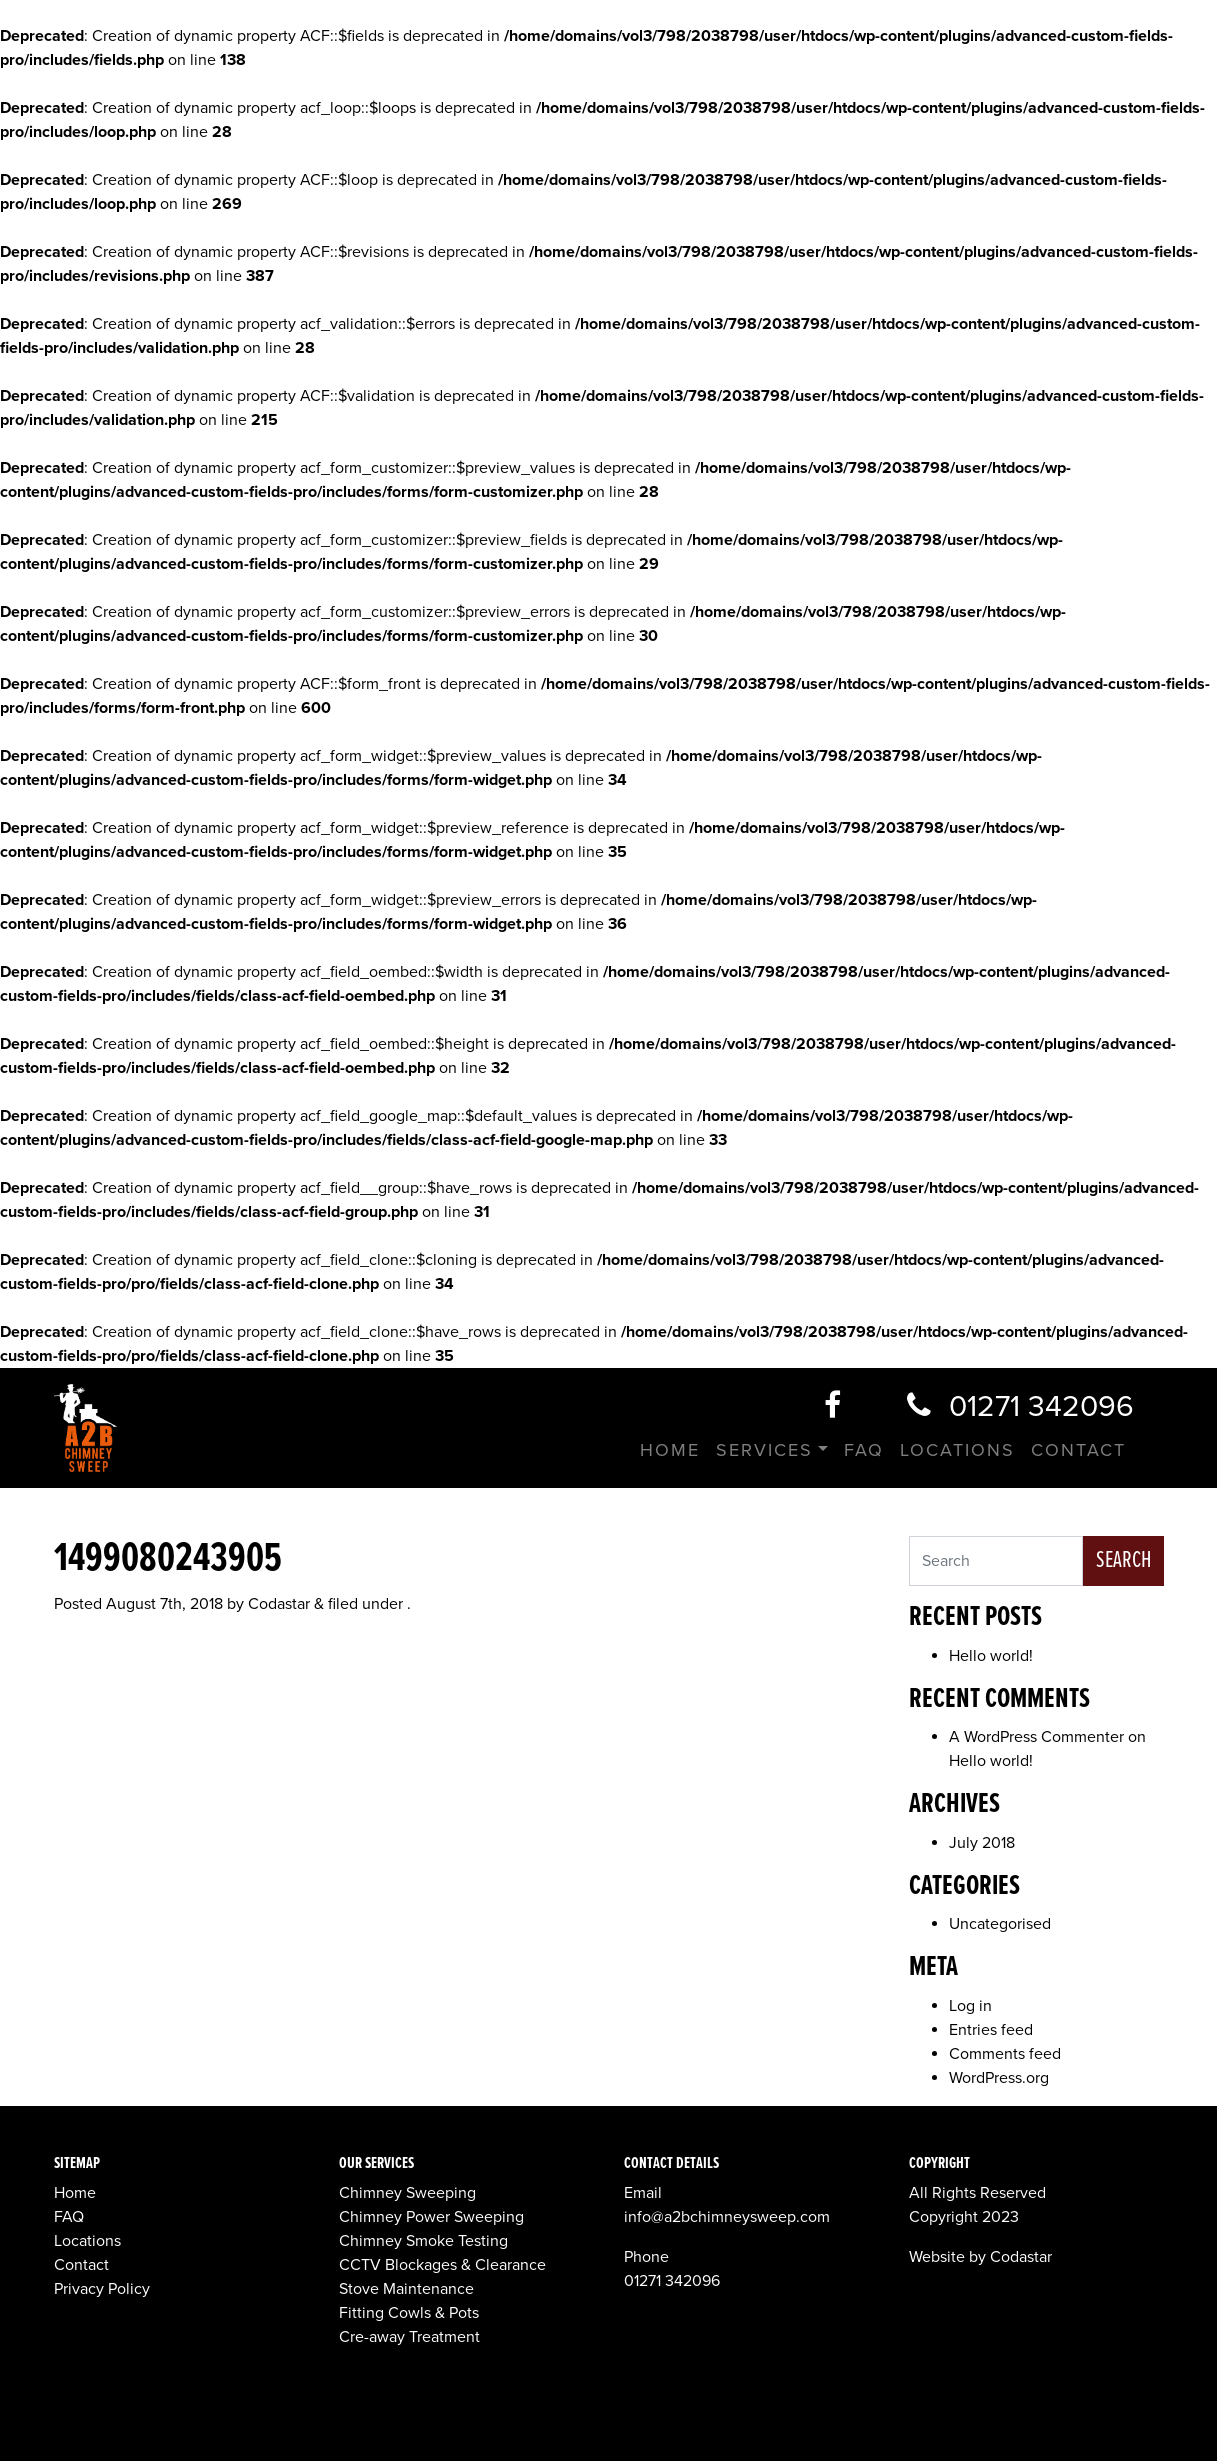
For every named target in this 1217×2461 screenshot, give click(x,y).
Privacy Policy (102, 2289)
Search (1123, 1560)
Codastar (279, 1604)
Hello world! (991, 1656)
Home (670, 1450)
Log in (970, 2006)
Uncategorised (1000, 1924)
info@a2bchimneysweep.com (727, 2217)
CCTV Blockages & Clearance (442, 2265)
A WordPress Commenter (1036, 1737)
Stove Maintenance (406, 2289)
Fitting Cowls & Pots (409, 2313)
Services (764, 1450)
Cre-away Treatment (409, 2337)
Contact (1078, 1450)
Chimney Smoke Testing (423, 2241)
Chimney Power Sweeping (431, 2217)
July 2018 (982, 1843)
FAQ (864, 1450)
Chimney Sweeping (407, 2193)
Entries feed (991, 2030)
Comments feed (1005, 2054)
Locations (957, 1450)
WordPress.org (999, 2078)
